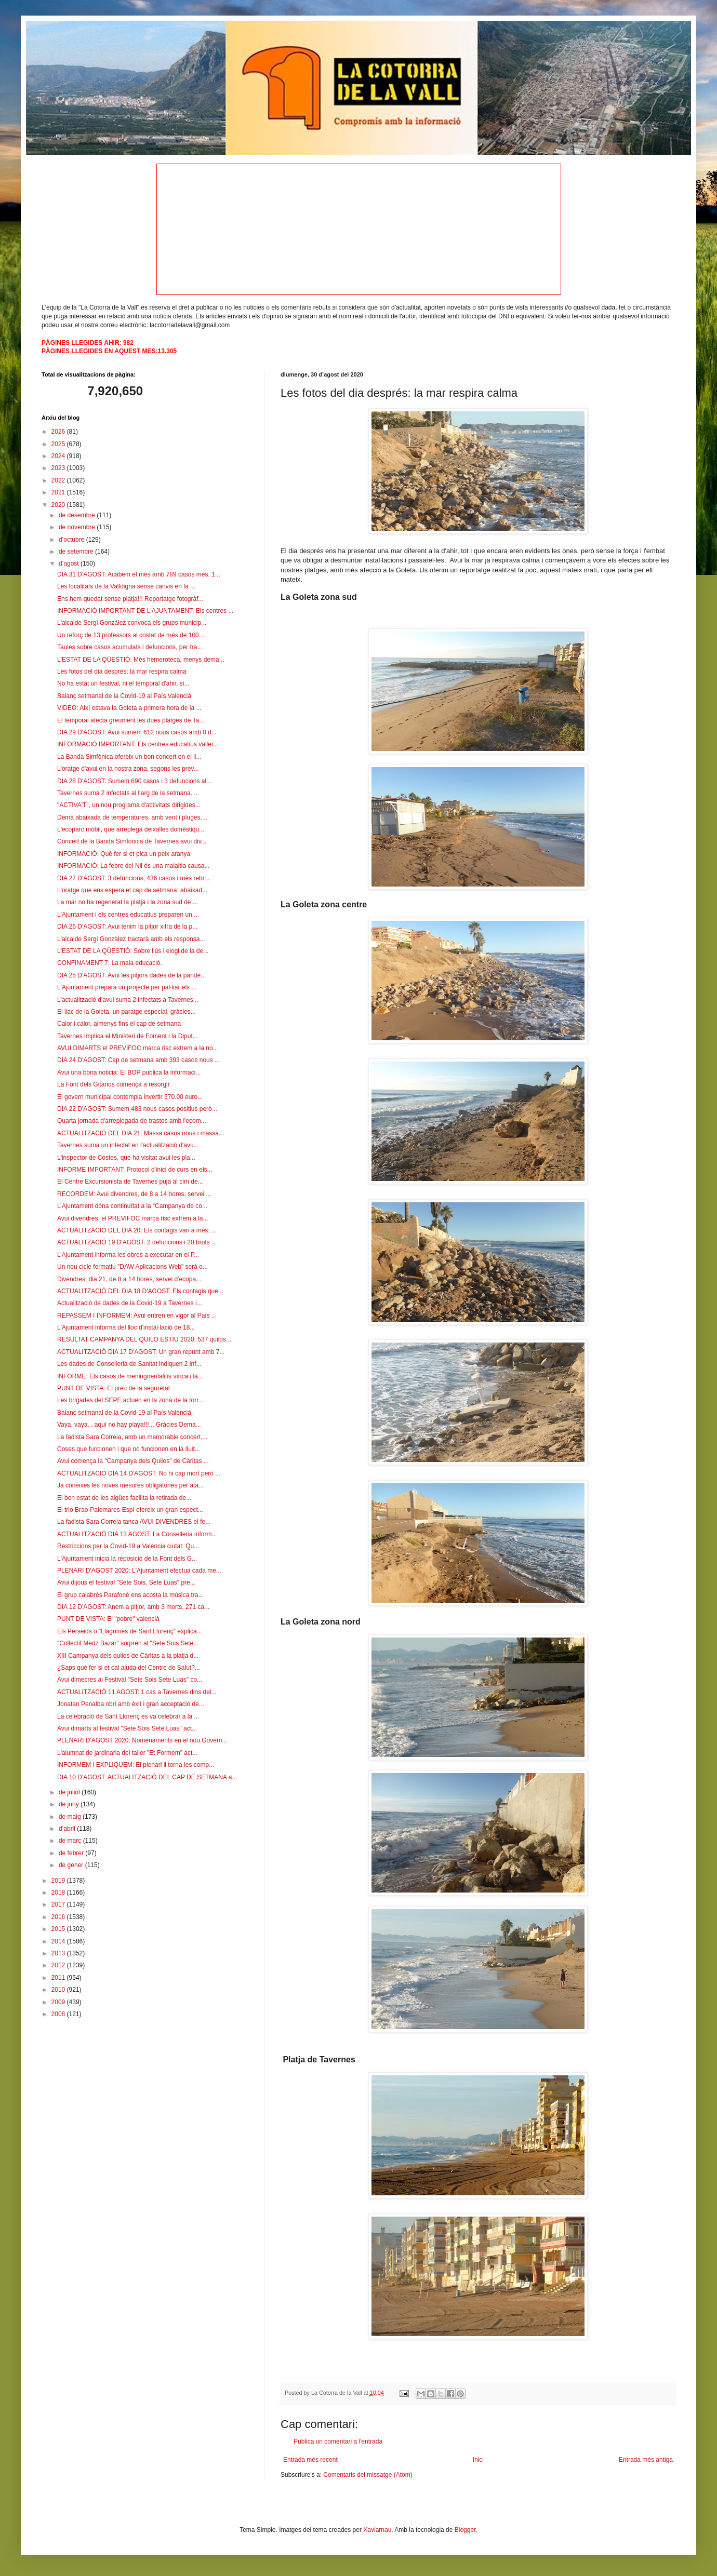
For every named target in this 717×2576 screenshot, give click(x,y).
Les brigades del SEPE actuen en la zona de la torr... (130, 1400)
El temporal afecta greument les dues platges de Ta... (130, 720)
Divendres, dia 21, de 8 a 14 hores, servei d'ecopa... (129, 1279)
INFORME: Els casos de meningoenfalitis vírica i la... (130, 1376)
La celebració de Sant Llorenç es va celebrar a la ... (128, 1716)
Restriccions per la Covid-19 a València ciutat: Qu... (128, 1546)
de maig (71, 1816)
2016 (59, 1917)
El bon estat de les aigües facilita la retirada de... (124, 1497)
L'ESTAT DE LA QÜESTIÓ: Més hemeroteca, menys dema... (140, 659)
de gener (72, 1865)
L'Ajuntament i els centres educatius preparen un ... (128, 914)
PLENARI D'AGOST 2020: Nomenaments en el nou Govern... (142, 1740)
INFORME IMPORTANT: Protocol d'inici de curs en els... (135, 1169)
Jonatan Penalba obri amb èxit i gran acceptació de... (130, 1704)
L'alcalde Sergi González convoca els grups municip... (131, 622)
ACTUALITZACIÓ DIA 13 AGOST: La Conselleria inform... (137, 1534)
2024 (59, 456)
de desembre (78, 515)
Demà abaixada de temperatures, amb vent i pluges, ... (133, 817)
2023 (59, 468)
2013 (59, 1953)
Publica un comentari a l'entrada (338, 2441)
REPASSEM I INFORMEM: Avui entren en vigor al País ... (137, 1315)
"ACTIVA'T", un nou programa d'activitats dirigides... (129, 805)
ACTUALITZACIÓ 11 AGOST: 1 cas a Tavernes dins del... (137, 1692)
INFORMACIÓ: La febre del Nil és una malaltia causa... (133, 865)
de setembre (77, 551)
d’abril (68, 1828)
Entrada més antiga (646, 2459)
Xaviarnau (377, 2529)
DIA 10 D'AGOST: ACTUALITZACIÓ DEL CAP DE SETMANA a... (147, 1777)
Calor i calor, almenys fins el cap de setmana (119, 1023)
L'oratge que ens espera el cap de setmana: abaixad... (132, 890)
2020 (59, 504)
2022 (59, 480)
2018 (59, 1892)
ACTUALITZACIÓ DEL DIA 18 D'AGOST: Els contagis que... (140, 1291)
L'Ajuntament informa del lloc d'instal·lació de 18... (126, 1327)
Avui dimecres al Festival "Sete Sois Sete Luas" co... (129, 1679)
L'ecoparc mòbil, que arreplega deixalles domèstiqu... (130, 829)
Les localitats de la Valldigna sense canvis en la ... (126, 586)
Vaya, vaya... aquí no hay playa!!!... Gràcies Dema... (129, 1424)
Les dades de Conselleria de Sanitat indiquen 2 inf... (129, 1363)
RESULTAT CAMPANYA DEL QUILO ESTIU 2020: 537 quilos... (144, 1339)
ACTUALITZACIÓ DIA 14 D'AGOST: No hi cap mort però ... (138, 1473)
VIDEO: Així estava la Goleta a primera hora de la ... (129, 708)
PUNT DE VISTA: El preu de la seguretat (113, 1388)
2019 (59, 1880)
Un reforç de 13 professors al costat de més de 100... (130, 635)
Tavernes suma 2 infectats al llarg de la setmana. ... (128, 793)
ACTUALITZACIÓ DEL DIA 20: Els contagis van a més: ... (137, 1230)
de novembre (78, 527)
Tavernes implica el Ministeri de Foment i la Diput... (127, 1036)
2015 (59, 1929)
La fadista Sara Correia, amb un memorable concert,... (132, 1437)
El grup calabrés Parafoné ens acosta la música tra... (130, 1595)
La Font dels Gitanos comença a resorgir (113, 1084)
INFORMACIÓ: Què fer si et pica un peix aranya (123, 853)
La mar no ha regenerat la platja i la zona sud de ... (127, 902)
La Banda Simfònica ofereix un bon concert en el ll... (129, 756)
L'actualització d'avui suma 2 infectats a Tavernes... (127, 999)
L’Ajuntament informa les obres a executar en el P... (128, 1254)
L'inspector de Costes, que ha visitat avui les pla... (126, 1157)
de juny (70, 1804)
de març (71, 1840)
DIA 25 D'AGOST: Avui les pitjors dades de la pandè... (131, 975)
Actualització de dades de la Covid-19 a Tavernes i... (129, 1303)
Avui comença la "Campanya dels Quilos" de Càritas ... (133, 1461)
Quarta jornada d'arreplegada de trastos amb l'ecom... (131, 1120)
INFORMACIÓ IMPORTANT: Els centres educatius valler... (137, 744)
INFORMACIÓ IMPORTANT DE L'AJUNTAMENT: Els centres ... (145, 610)
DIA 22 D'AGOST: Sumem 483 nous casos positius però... (137, 1108)
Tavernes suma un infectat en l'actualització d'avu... (128, 1145)
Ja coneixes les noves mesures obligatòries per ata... (130, 1485)
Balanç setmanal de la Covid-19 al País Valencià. (125, 1412)
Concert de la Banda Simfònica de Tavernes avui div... (131, 841)
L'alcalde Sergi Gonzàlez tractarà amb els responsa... (131, 939)
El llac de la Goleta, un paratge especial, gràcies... (126, 1011)
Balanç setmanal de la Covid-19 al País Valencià (124, 696)
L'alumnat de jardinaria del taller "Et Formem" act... (127, 1752)
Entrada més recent (310, 2459)
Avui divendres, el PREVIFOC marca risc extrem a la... (132, 1218)
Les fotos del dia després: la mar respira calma (122, 671)
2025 (59, 444)
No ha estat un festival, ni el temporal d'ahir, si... (123, 683)
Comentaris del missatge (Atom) (367, 2474)
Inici (478, 2459)
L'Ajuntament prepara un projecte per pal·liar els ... (126, 987)
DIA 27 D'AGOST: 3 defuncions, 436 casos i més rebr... (133, 878)
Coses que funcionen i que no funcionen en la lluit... (128, 1449)
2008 (59, 2014)
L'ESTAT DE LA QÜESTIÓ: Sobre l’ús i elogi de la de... (132, 951)
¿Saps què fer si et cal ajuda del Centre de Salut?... (128, 1667)
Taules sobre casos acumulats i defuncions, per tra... (129, 647)
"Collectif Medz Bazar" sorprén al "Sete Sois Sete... (127, 1643)
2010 (59, 1989)
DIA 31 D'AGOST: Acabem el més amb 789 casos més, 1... (138, 574)
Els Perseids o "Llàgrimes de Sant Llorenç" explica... (129, 1631)
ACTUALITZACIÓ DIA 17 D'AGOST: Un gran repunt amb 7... (140, 1352)
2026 (59, 431)
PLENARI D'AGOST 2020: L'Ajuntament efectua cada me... (139, 1570)
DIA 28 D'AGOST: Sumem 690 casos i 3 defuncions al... (134, 781)
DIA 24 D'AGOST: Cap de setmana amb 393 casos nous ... (138, 1060)
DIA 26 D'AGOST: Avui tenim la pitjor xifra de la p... (127, 926)
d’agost (70, 563)
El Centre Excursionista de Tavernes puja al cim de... (130, 1181)
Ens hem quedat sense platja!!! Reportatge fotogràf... (130, 598)
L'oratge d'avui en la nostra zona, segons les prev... (128, 768)
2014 (59, 1941)
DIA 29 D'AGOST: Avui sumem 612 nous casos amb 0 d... (137, 732)
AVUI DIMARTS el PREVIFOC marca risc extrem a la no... (137, 1048)
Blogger (465, 2529)
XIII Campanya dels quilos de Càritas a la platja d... (127, 1655)
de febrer (72, 1853)
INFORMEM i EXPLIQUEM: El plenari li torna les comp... (135, 1764)
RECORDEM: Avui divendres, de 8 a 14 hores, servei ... (134, 1194)
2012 (59, 1965)
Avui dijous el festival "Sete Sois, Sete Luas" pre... (126, 1582)
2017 (59, 1904)
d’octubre (72, 539)
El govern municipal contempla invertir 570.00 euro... (130, 1097)
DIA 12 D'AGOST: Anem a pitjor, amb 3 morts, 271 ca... (133, 1607)
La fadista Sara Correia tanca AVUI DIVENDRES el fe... (133, 1521)
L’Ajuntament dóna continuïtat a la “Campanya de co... (132, 1206)
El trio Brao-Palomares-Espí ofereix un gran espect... (130, 1509)
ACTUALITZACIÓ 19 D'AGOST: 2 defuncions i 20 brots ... (137, 1242)
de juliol (70, 1792)
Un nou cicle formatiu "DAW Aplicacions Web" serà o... (132, 1266)
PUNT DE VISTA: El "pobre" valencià (108, 1618)
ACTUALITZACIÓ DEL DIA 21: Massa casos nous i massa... (140, 1133)
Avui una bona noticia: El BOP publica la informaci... (129, 1072)
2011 (59, 1977)
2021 (59, 492)
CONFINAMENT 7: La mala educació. (109, 963)
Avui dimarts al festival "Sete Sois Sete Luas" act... (127, 1728)
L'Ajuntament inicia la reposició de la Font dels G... (127, 1558)
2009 (59, 2002)
